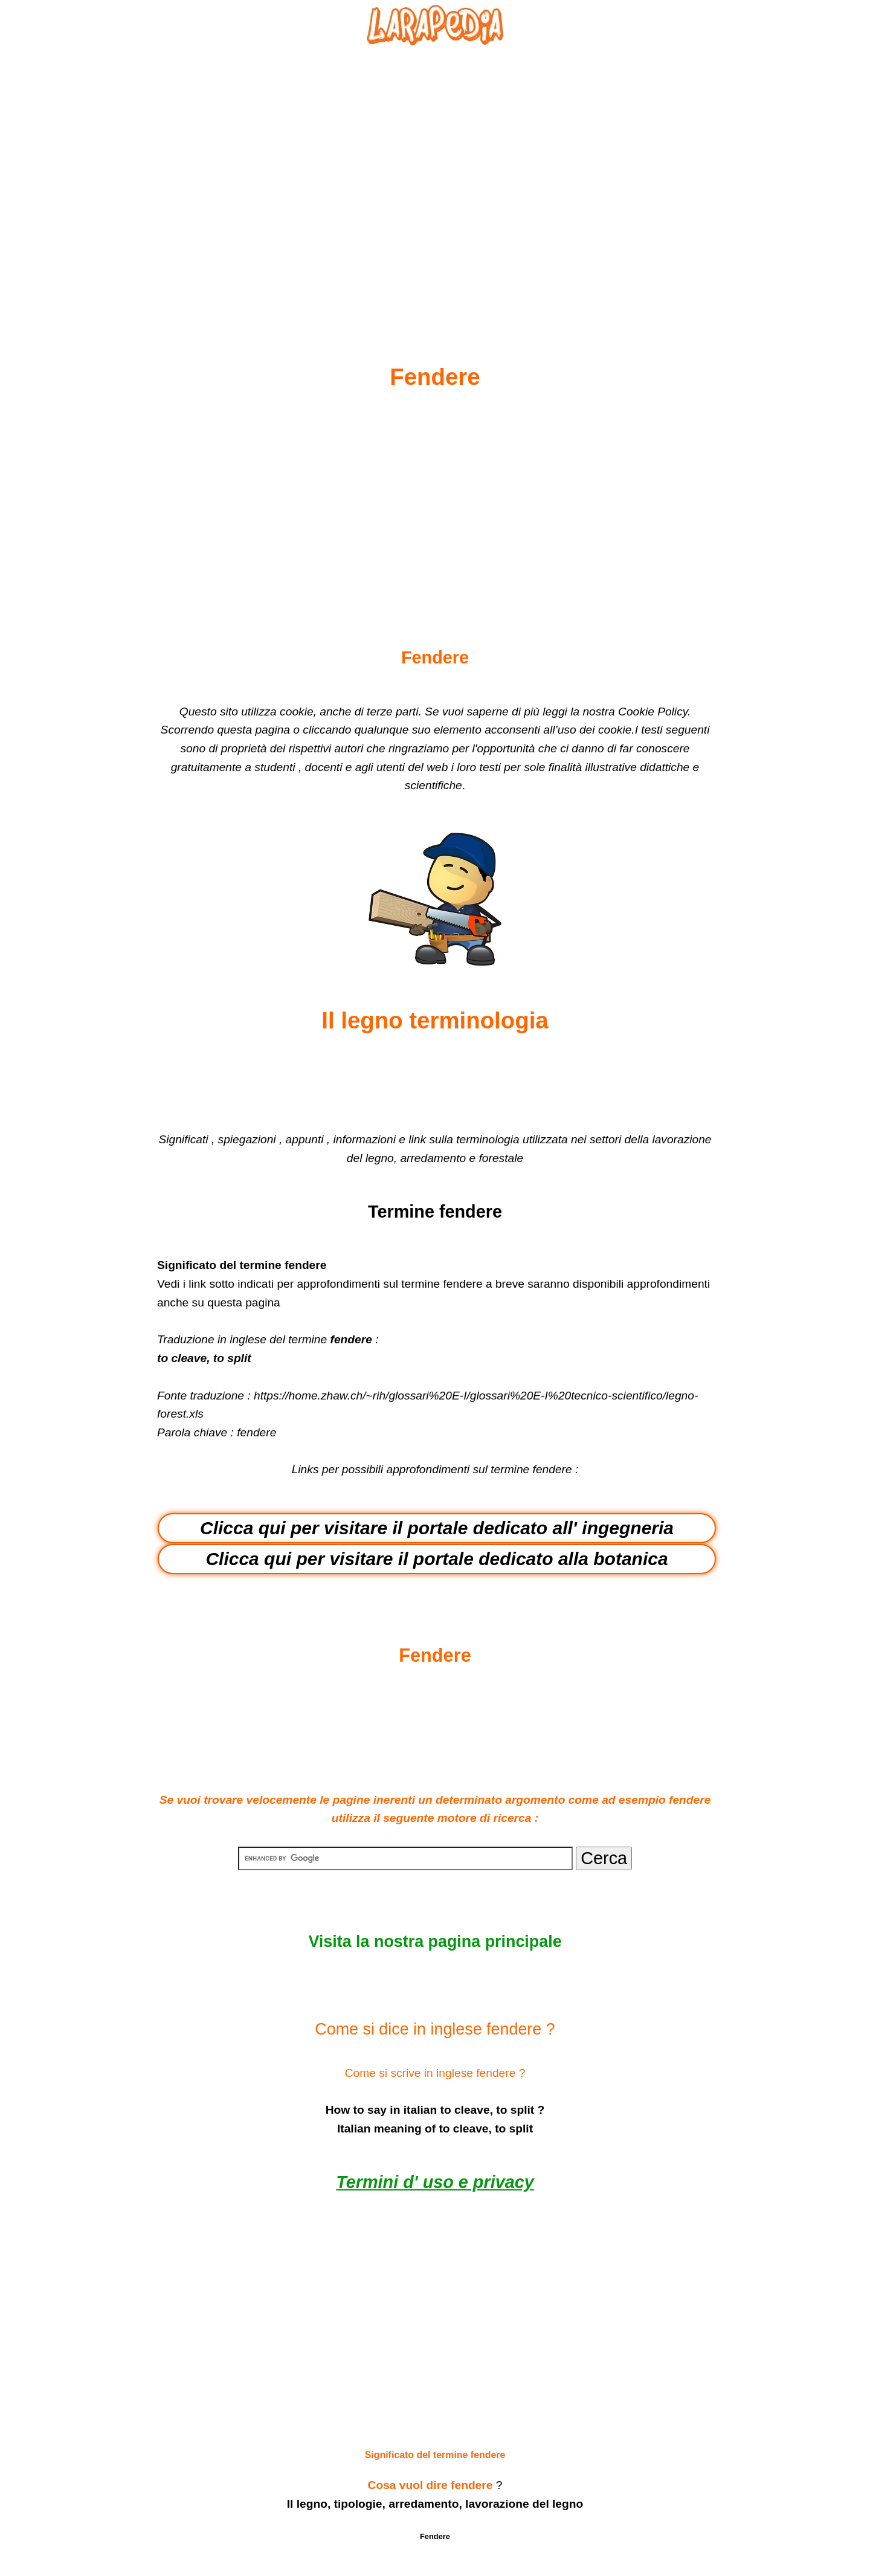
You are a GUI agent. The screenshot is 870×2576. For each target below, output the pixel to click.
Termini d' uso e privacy (434, 2182)
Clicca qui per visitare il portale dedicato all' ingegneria (437, 1528)
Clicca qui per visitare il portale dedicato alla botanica (436, 1559)
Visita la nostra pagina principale (434, 1941)
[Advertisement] (435, 175)
